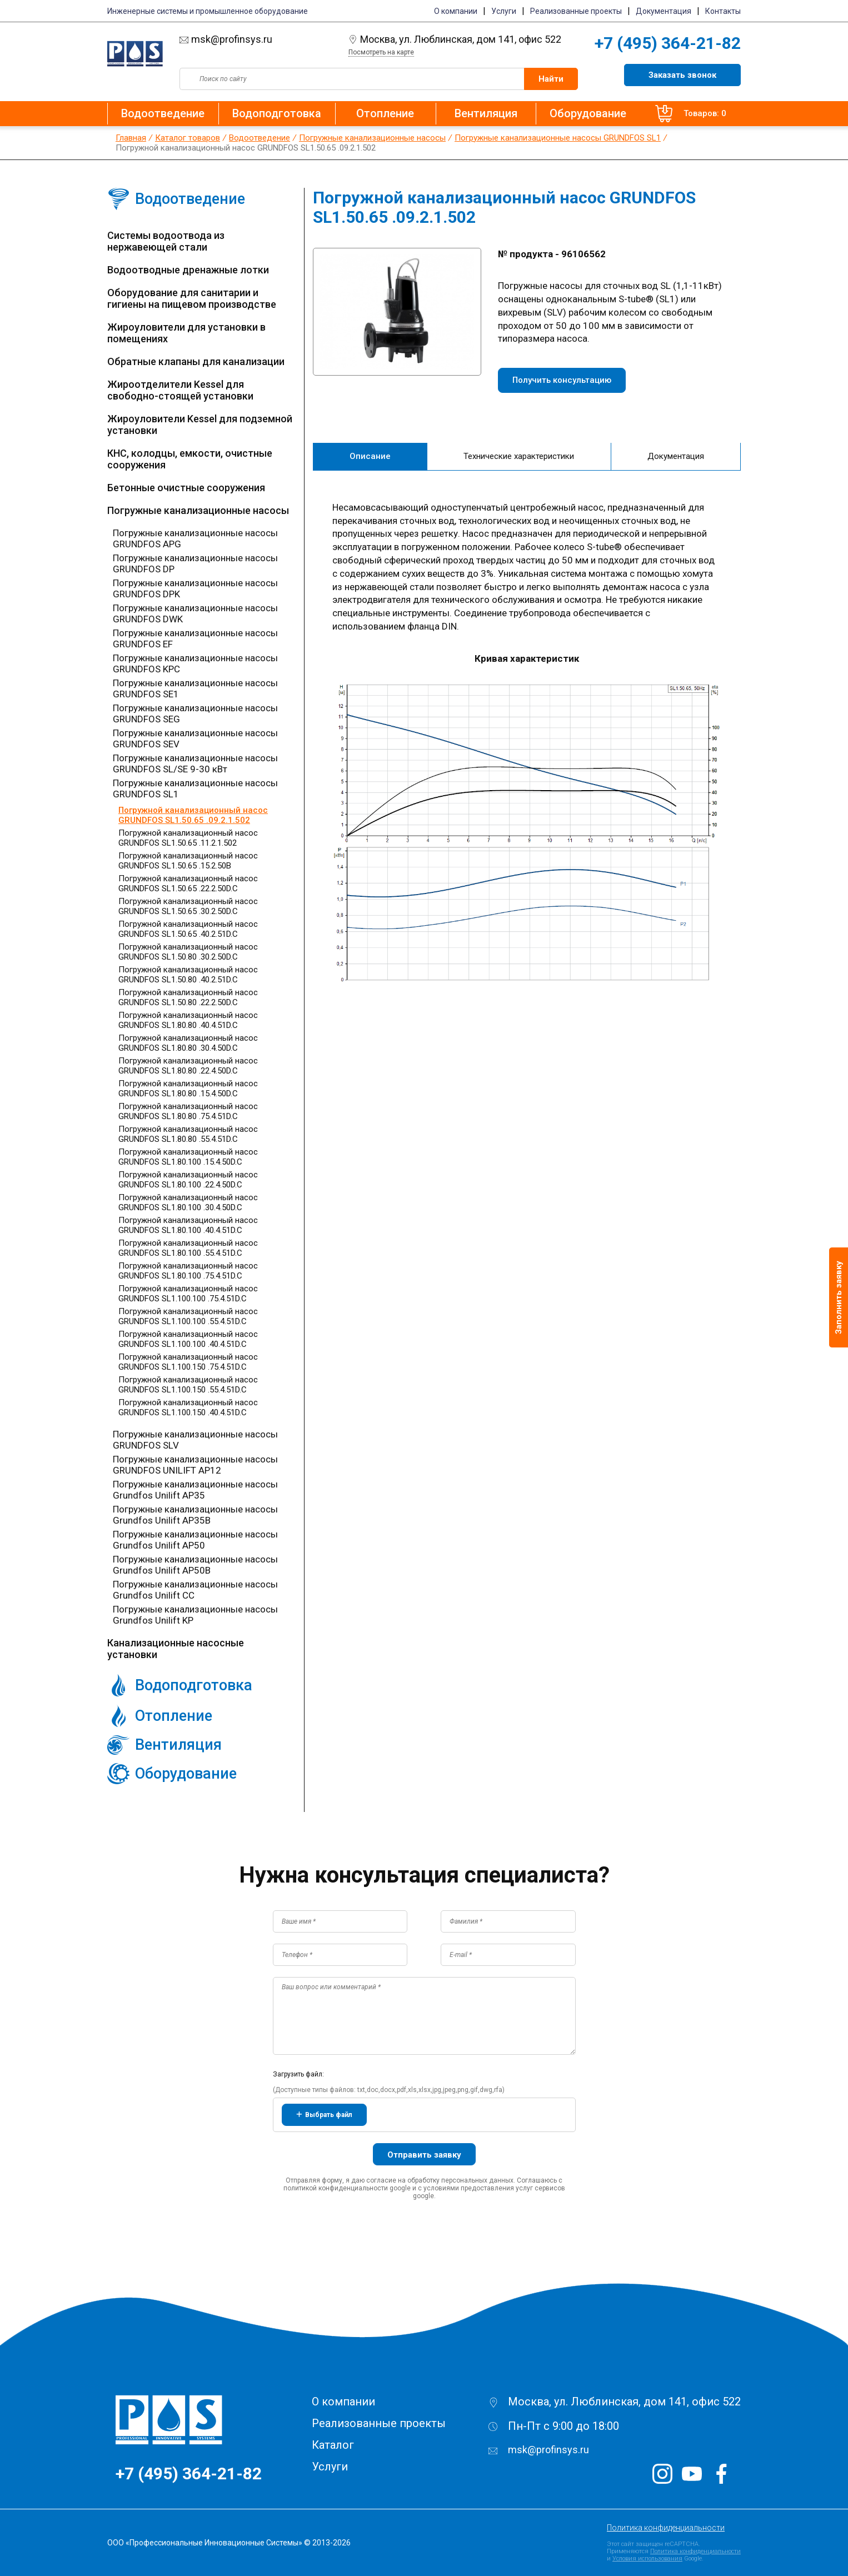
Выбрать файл (324, 2115)
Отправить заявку (424, 2155)
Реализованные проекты (576, 11)
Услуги (503, 11)
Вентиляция (473, 113)
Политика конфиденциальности (666, 2527)
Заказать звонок (682, 75)
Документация (663, 11)
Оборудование (571, 113)
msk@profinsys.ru (258, 39)
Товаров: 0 (682, 113)
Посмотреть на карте (381, 52)
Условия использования (647, 2558)
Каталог (333, 2445)
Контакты (723, 11)
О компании (455, 11)
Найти (550, 79)
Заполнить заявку (839, 1297)
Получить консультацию (561, 380)
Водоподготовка (276, 113)
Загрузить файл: (298, 2074)
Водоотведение (162, 113)
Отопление (381, 113)
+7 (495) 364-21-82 (668, 43)
